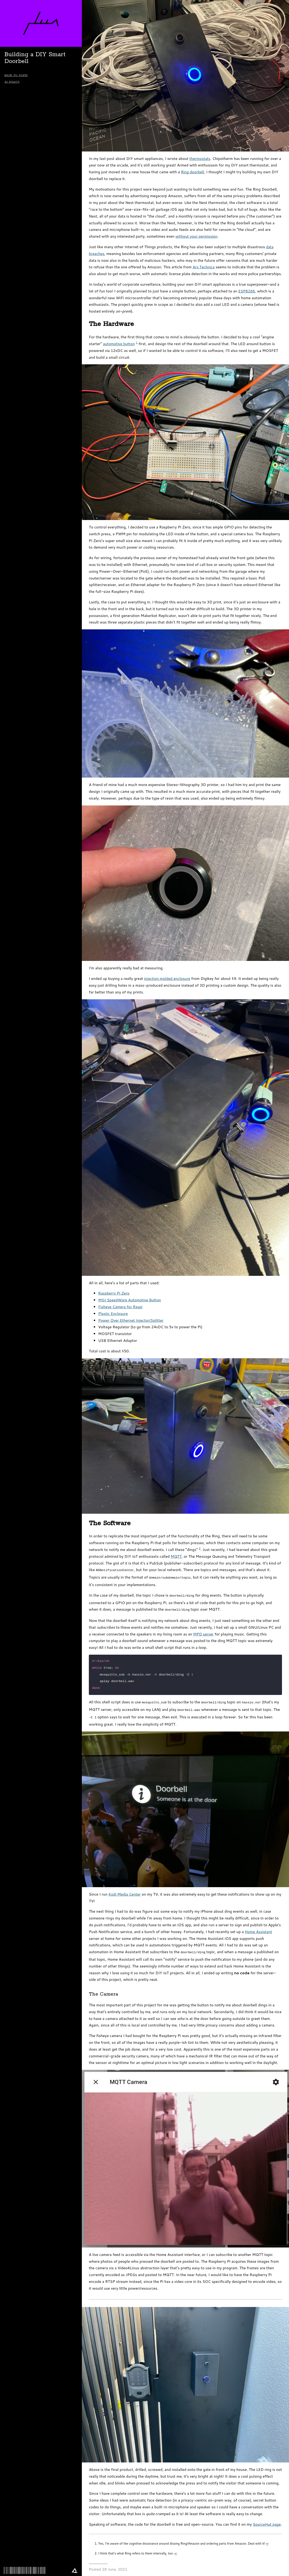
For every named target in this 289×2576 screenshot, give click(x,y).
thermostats (199, 158)
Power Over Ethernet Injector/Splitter (130, 1320)
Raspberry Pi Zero (114, 1293)
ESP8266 (246, 291)
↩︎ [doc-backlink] (267, 2540)
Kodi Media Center (124, 1890)
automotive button (119, 343)
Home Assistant (258, 1928)
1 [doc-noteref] (136, 342)
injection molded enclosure (167, 978)
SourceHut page (267, 2520)
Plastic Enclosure (113, 1313)
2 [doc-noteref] (199, 1548)
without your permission (196, 236)
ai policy (12, 81)
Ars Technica (204, 266)
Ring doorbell (192, 171)
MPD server (203, 1632)
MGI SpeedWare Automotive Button (129, 1300)
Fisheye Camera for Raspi (120, 1306)
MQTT (176, 1556)
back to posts (16, 75)
